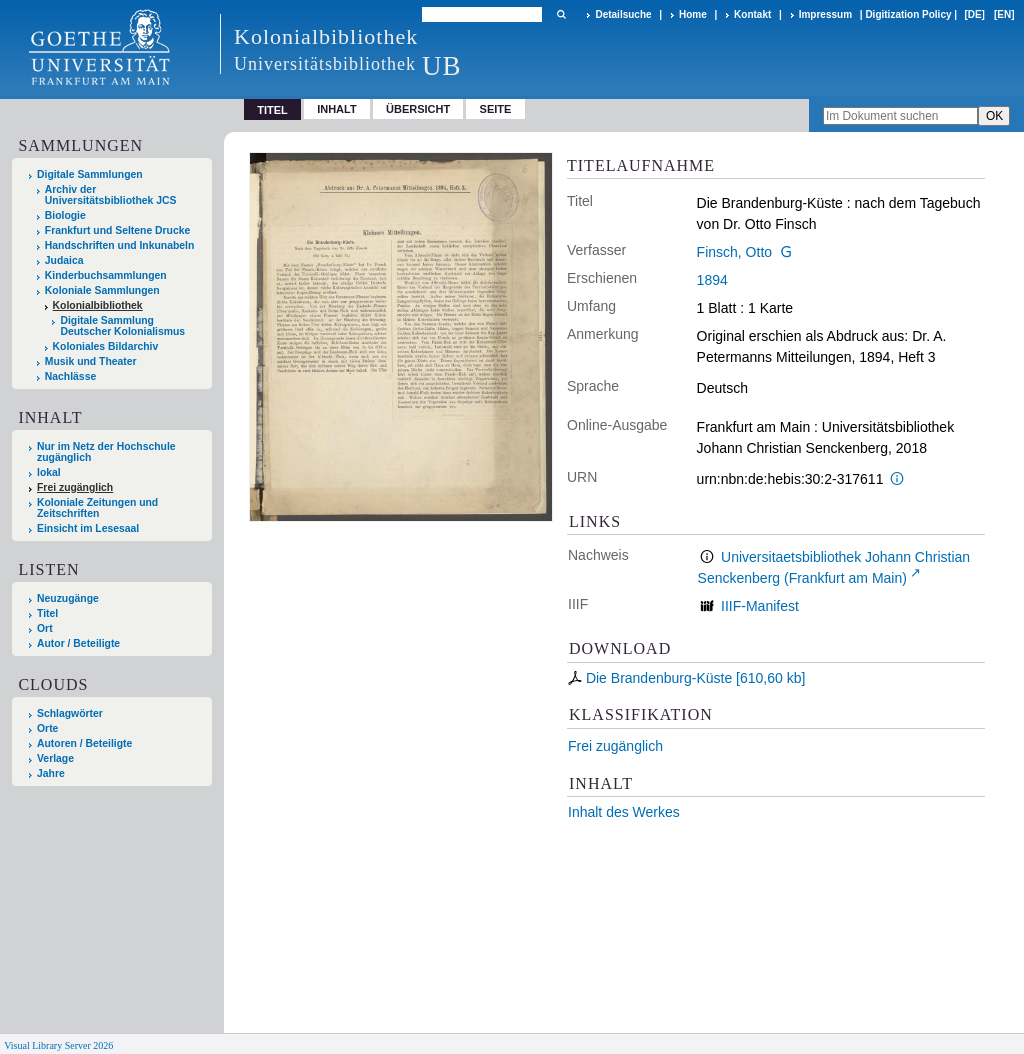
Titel (47, 613)
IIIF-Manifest (760, 606)
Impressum (825, 14)
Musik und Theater (91, 361)
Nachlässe (70, 376)
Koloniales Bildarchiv (106, 346)
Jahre (51, 773)
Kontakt (752, 14)
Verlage (55, 758)
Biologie (65, 215)
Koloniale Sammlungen (102, 290)
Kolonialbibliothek (98, 305)
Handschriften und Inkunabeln (120, 245)
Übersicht (418, 109)
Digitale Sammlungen (90, 174)
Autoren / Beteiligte (84, 743)
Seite (496, 109)
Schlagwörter (70, 713)
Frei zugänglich (615, 746)
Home (693, 14)
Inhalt (337, 109)
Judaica (64, 260)
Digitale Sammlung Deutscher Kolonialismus (122, 326)
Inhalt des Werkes (624, 812)
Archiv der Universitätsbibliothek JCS (111, 195)
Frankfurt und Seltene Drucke (118, 230)
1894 (712, 280)
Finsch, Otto (734, 252)
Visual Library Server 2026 (58, 1045)
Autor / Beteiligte (78, 643)
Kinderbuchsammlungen (106, 275)
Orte (47, 728)
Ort (45, 628)
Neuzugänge (68, 598)
